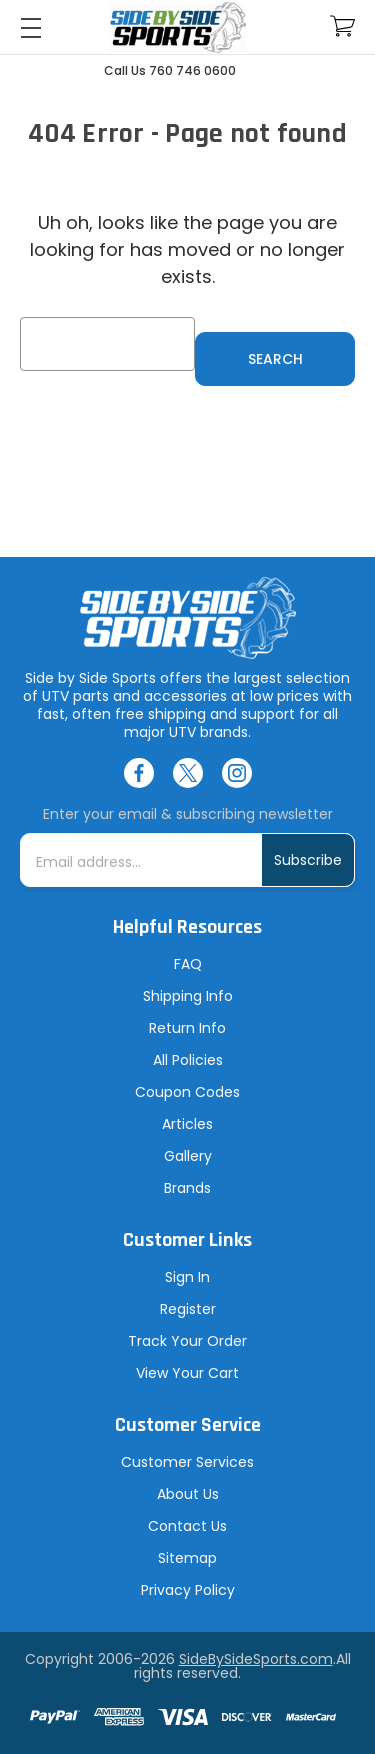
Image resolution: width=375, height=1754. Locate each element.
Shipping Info (188, 996)
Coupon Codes (187, 1092)
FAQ (188, 964)
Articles (187, 1124)
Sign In (187, 1277)
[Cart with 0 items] (342, 26)
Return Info (187, 1028)
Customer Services (187, 1462)
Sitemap (187, 1558)
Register (188, 1309)
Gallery (188, 1156)
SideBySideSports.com (256, 1659)
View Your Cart (187, 1373)
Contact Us (187, 1526)
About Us (188, 1494)
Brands (187, 1188)
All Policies (188, 1060)
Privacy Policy (188, 1590)
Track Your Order (187, 1341)
